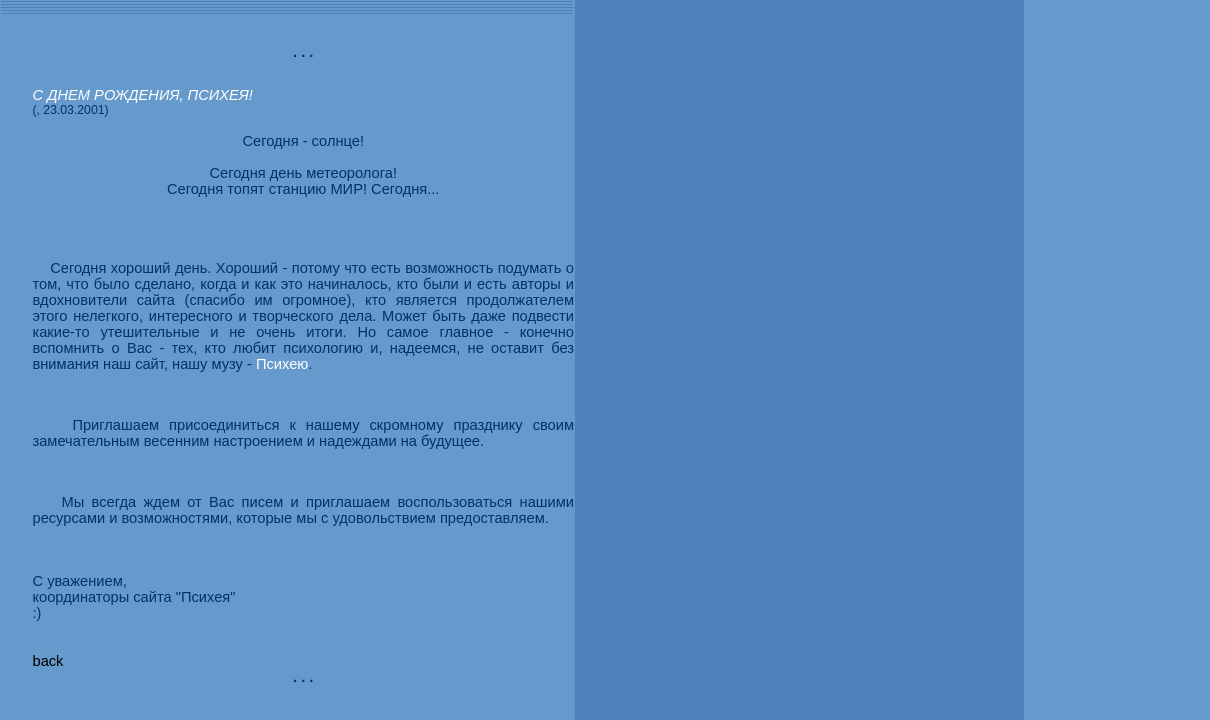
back (47, 661)
